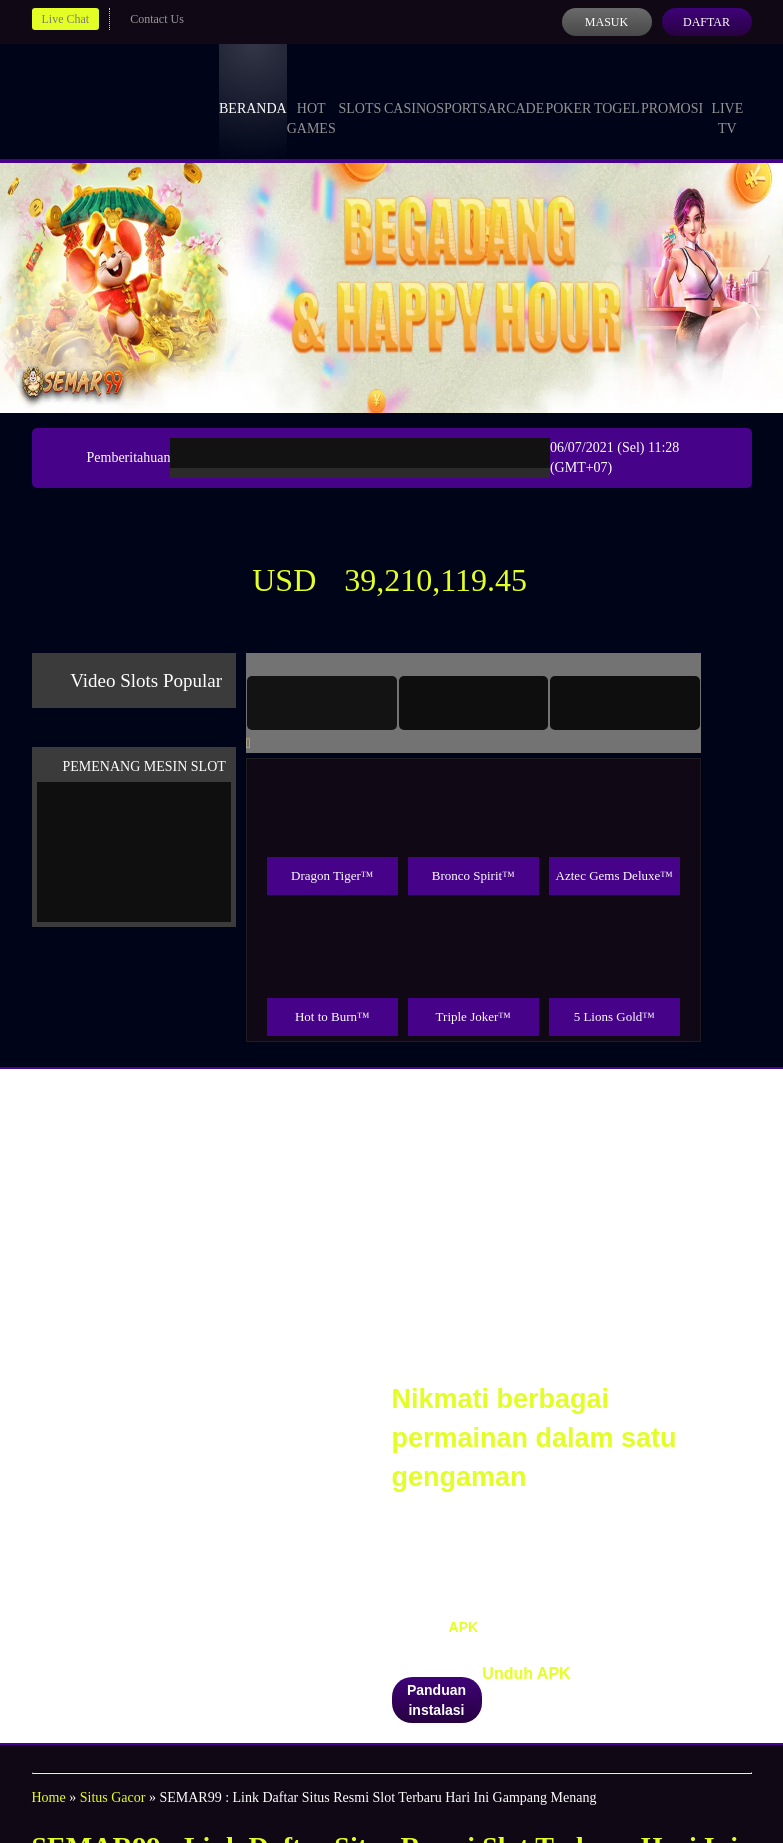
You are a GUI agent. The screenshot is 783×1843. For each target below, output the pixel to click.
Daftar (706, 22)
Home (49, 1797)
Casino (410, 90)
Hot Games (311, 100)
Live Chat (66, 19)
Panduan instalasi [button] (436, 1700)
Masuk (606, 22)
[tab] (322, 703)
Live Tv (727, 100)
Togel (617, 90)
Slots (359, 90)
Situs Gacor (113, 1797)
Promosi (672, 90)
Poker (568, 90)
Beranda (253, 90)
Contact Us (157, 19)
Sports (461, 90)
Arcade (516, 90)
